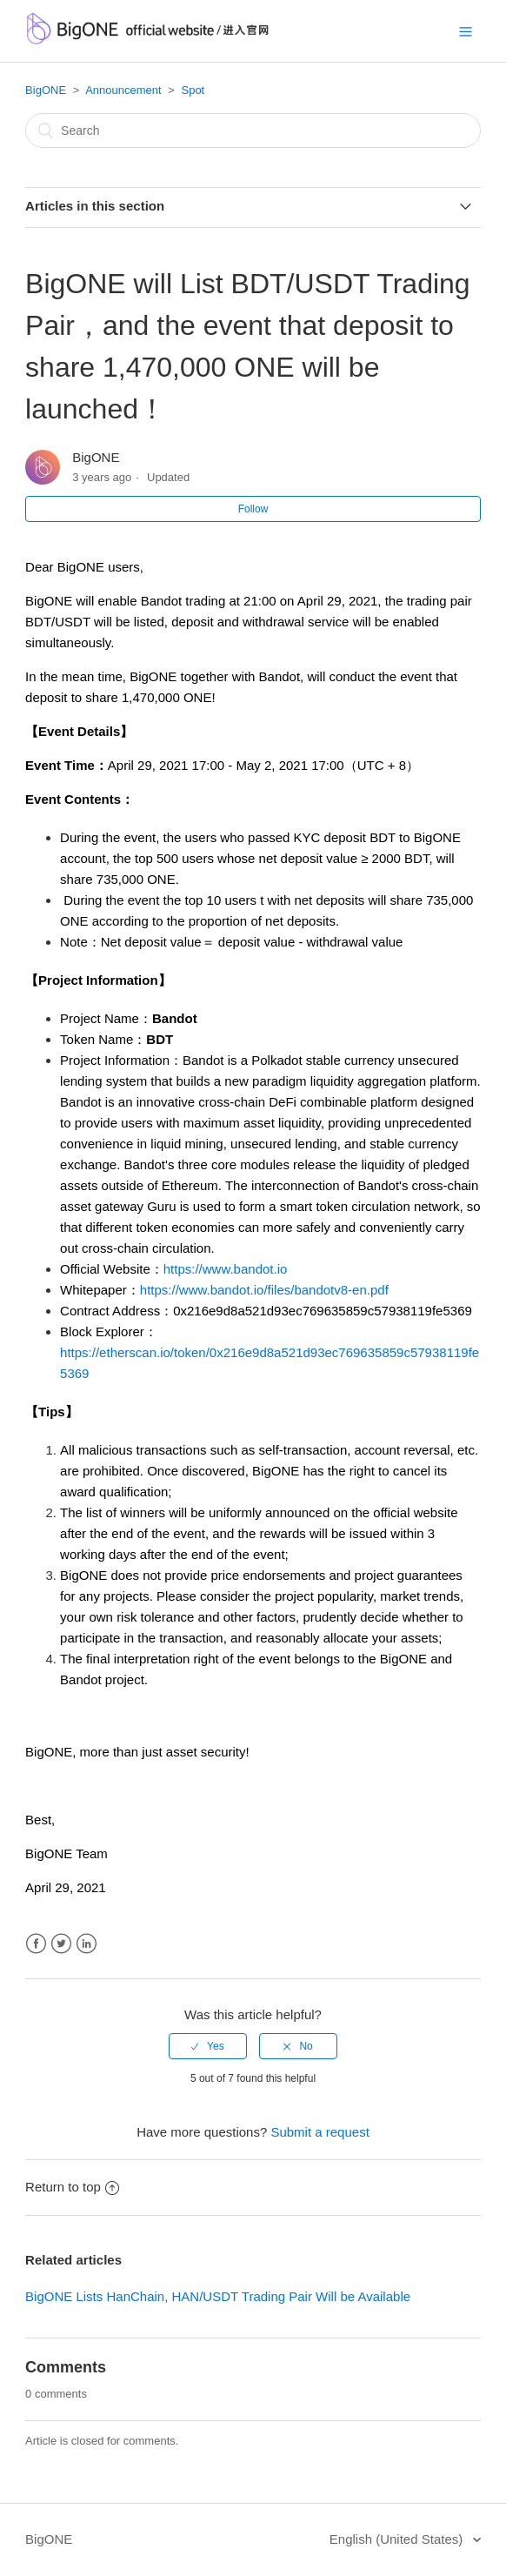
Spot (192, 90)
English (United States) (398, 2539)
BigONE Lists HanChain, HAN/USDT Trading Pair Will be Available (217, 2296)
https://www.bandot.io (225, 1268)
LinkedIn (86, 1944)
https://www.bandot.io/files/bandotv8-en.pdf (264, 1289)
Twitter (61, 1944)
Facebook (36, 1944)
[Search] (253, 130)
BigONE (45, 90)
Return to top (72, 2186)
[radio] (208, 2046)
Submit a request (319, 2131)
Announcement (123, 90)
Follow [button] (253, 509)
